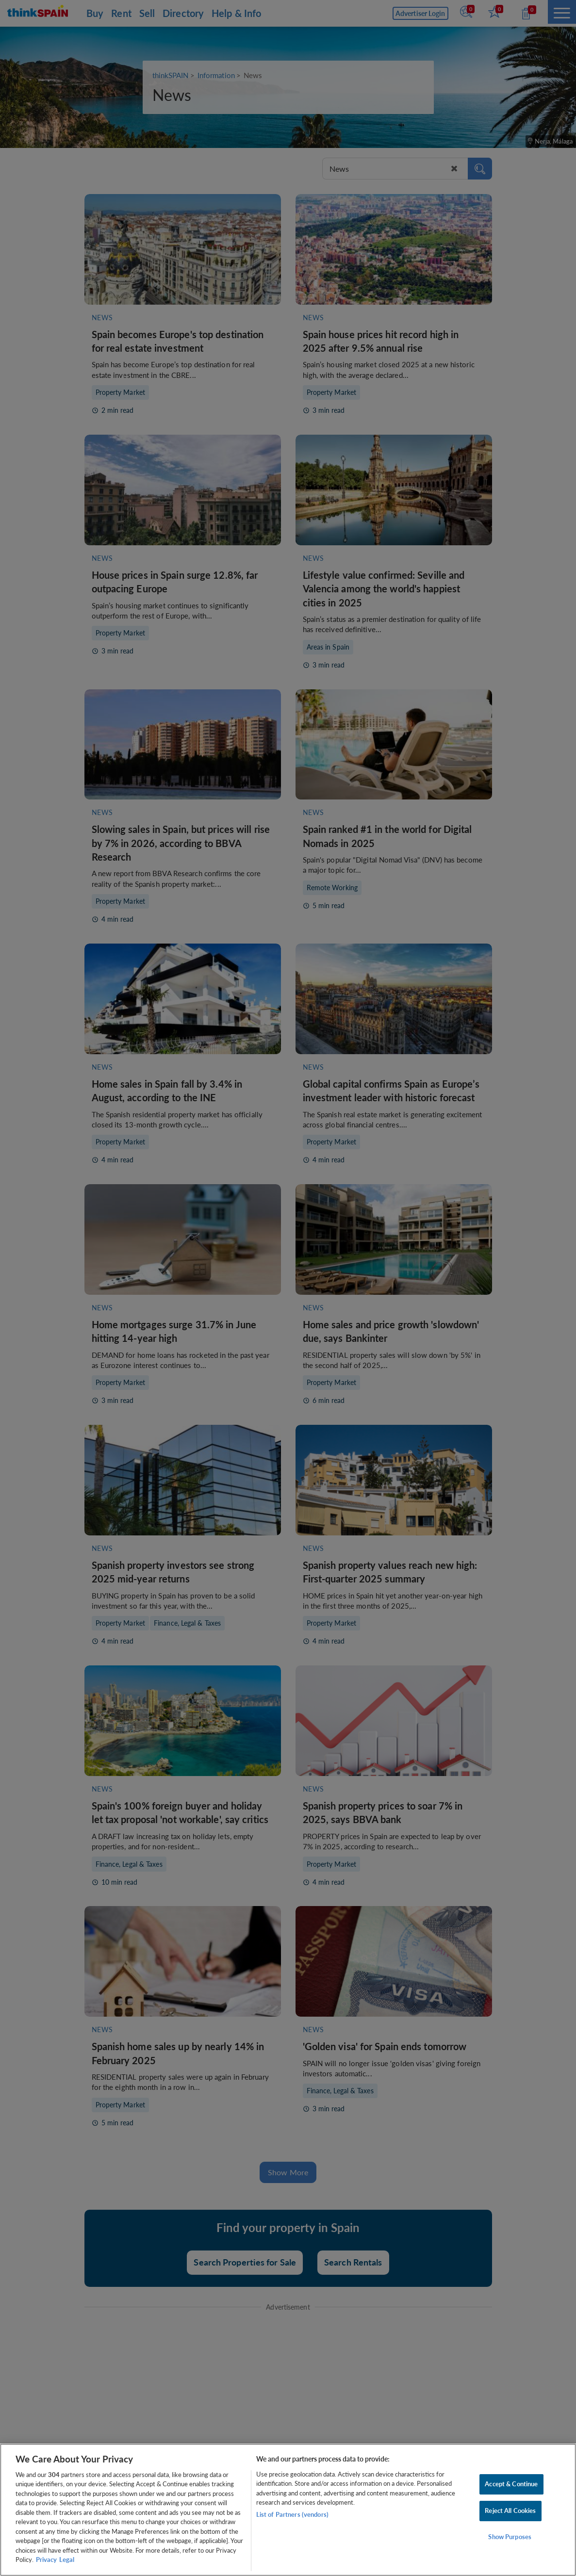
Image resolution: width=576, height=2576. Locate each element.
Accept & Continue (511, 2484)
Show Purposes (509, 2537)
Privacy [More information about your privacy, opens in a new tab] (46, 2559)
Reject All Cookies (510, 2510)
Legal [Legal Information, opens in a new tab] (66, 2559)
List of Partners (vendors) (292, 2514)
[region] (288, 2510)
